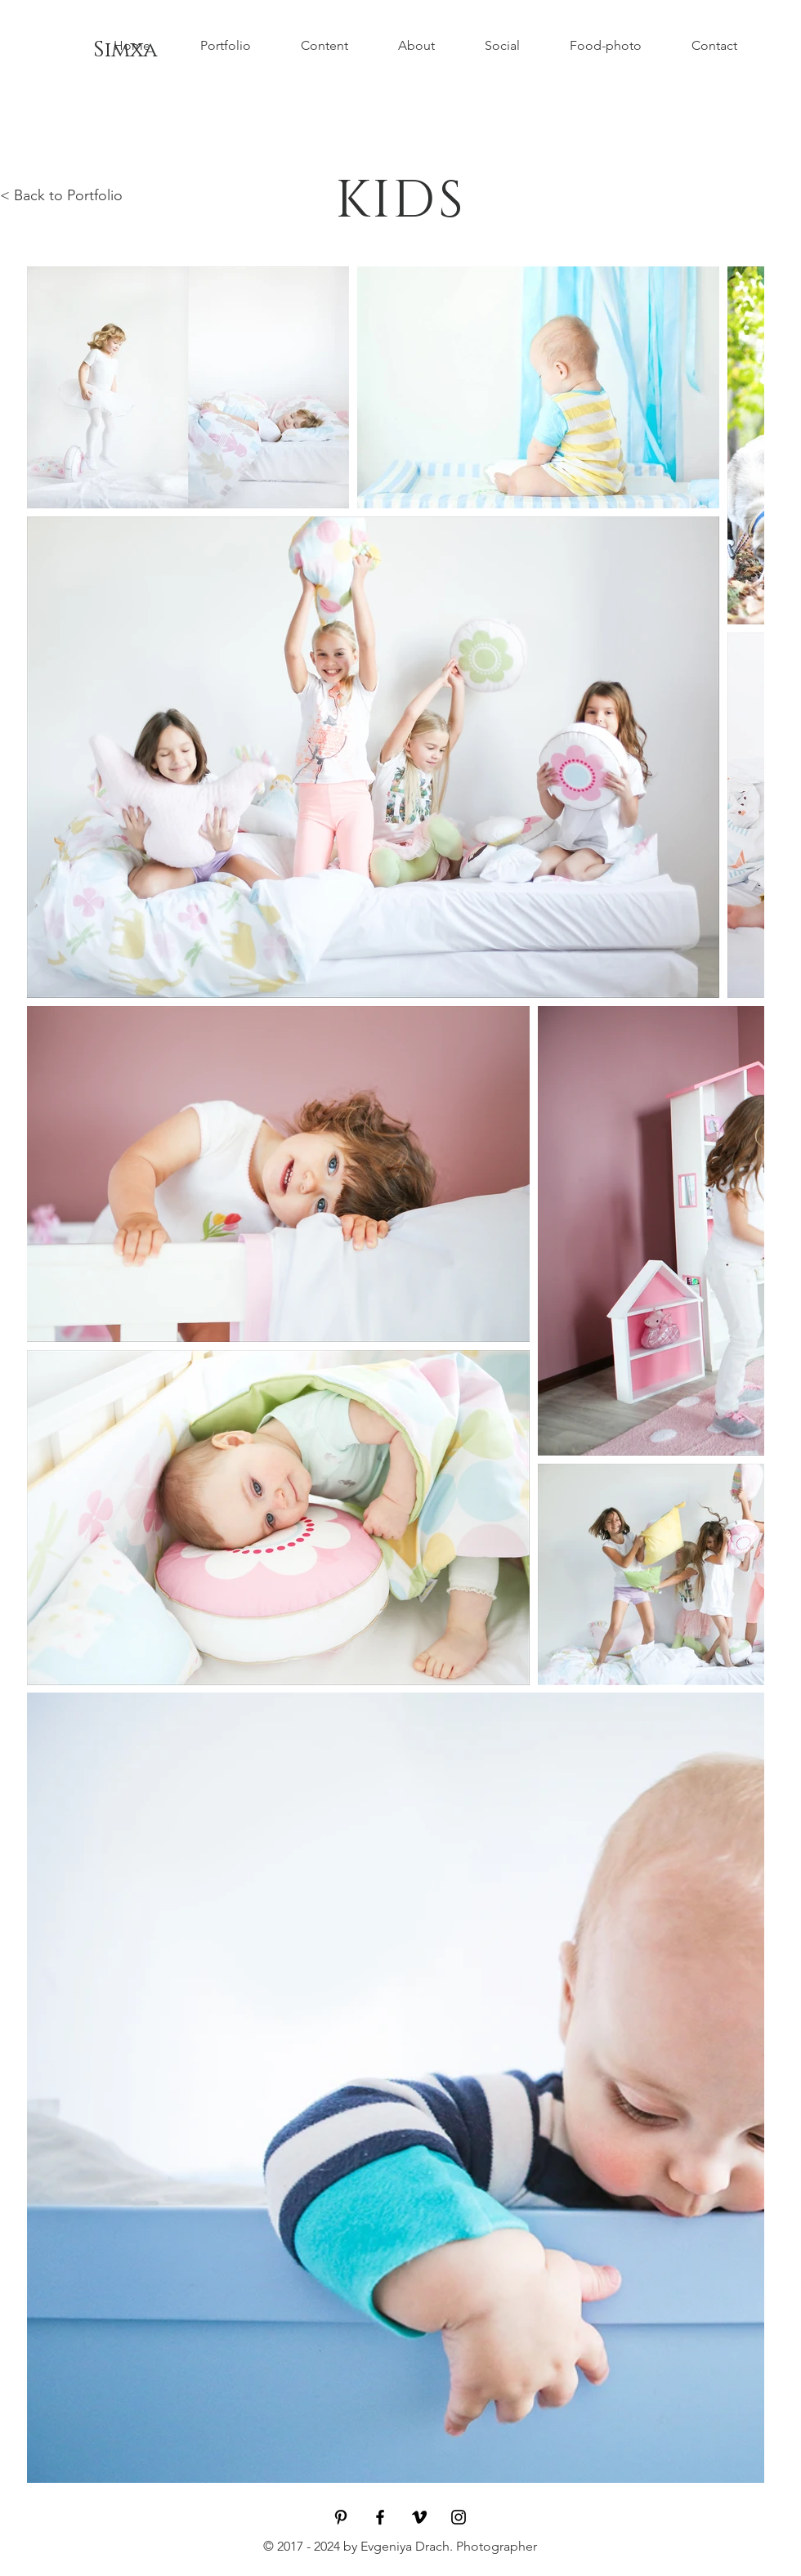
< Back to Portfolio (61, 195)
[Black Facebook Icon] (380, 2517)
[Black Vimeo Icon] (419, 2517)
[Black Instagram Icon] (458, 2517)
